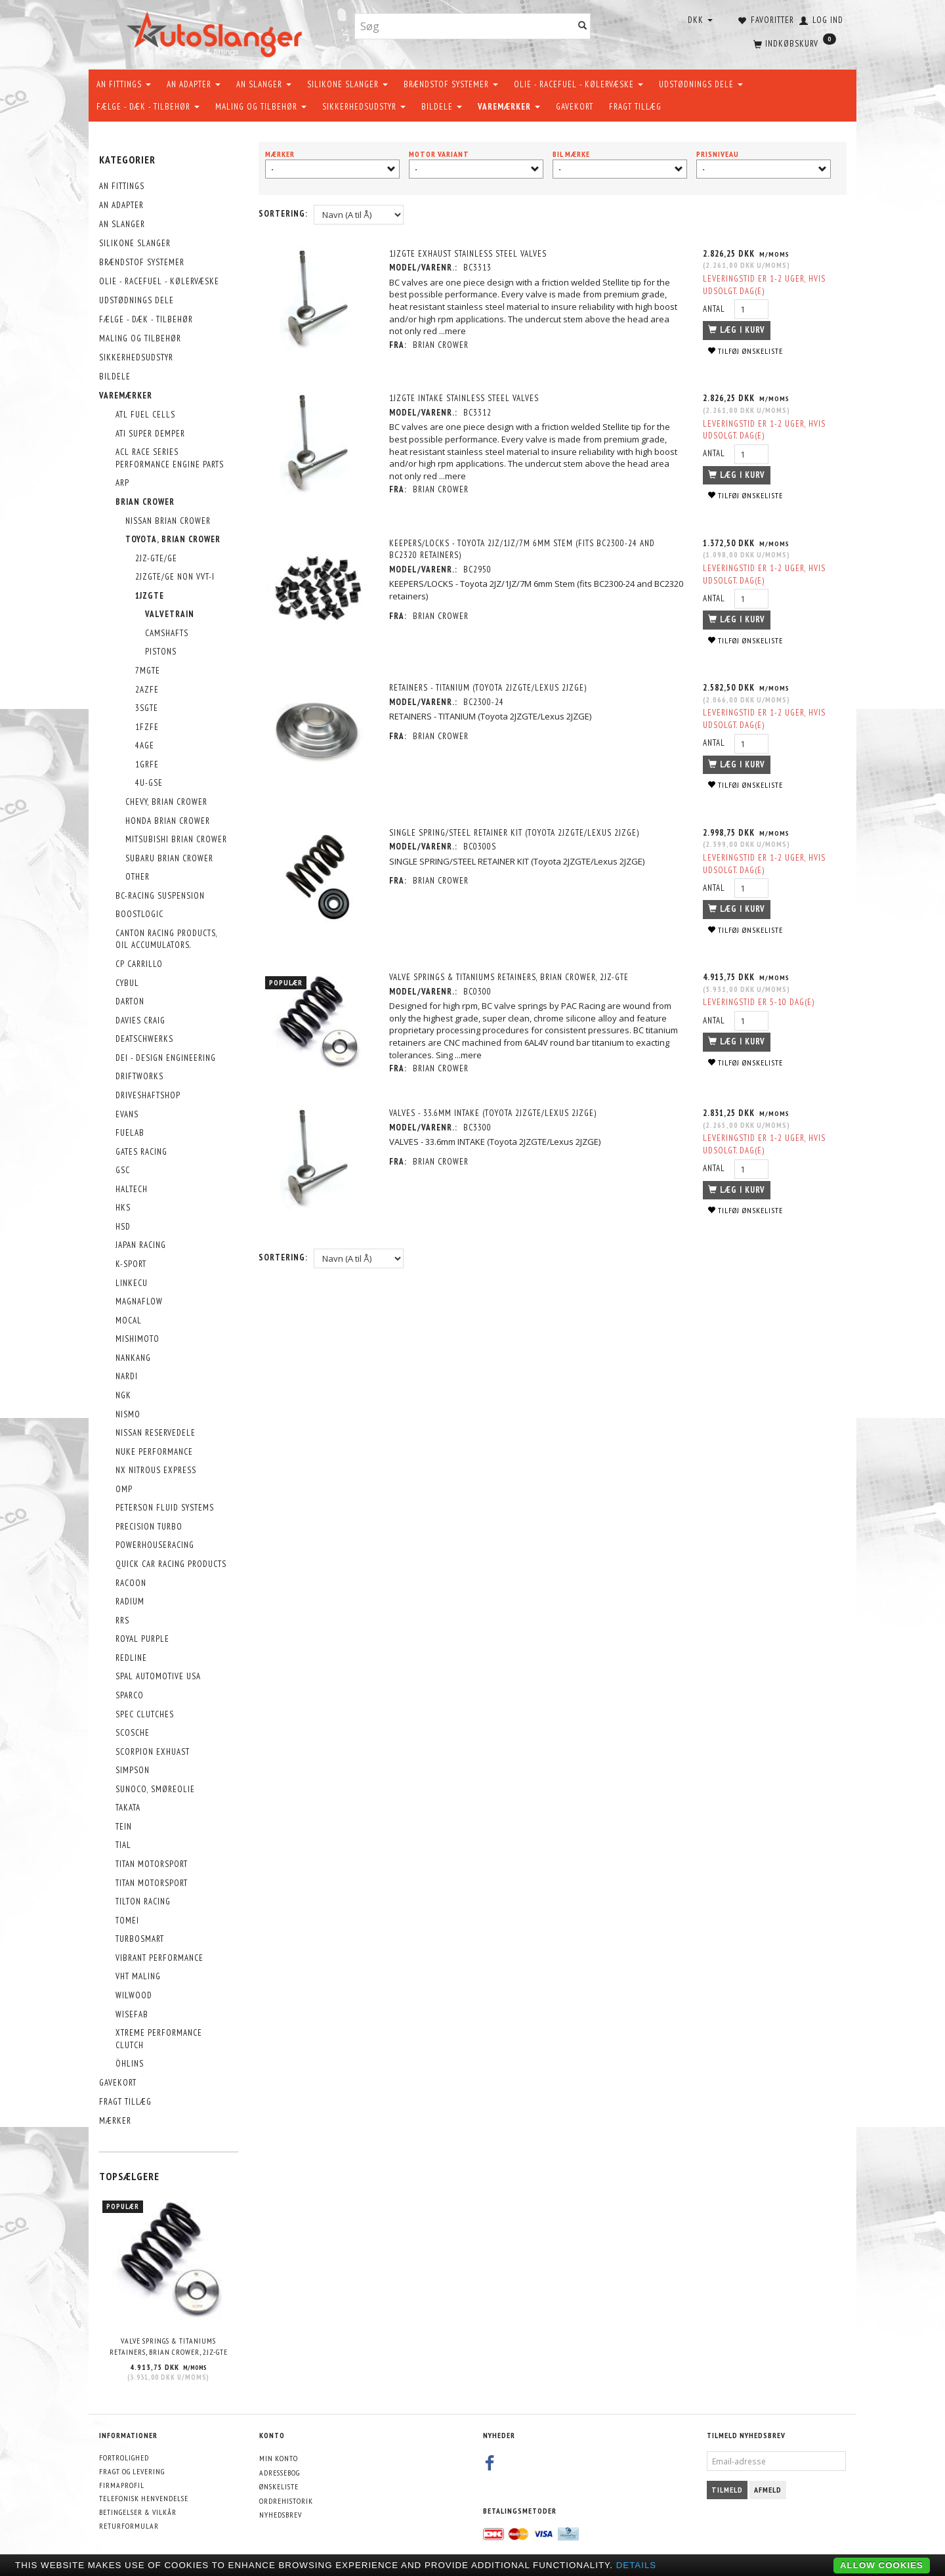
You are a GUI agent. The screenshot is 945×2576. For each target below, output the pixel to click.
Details (636, 2565)
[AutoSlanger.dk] (217, 31)
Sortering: (283, 213)
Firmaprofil (121, 2485)
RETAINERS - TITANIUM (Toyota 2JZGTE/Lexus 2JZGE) (488, 687)
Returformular (129, 2526)
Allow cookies (881, 2565)
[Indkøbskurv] (793, 42)
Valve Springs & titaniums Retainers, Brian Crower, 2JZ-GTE (169, 2346)
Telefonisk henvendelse (143, 2498)
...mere (452, 331)
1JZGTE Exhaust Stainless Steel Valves (468, 253)
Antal (715, 308)
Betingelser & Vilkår (138, 2512)
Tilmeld (727, 2490)
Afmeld (768, 2490)
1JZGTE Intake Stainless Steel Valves (464, 398)
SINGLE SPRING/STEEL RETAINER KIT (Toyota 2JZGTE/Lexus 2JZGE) (514, 832)
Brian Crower (441, 345)
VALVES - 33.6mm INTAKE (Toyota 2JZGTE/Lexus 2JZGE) (493, 1113)
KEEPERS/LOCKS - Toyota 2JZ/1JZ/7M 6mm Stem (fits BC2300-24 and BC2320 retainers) (522, 549)
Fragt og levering (132, 2471)
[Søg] (582, 26)
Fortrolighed (124, 2457)
